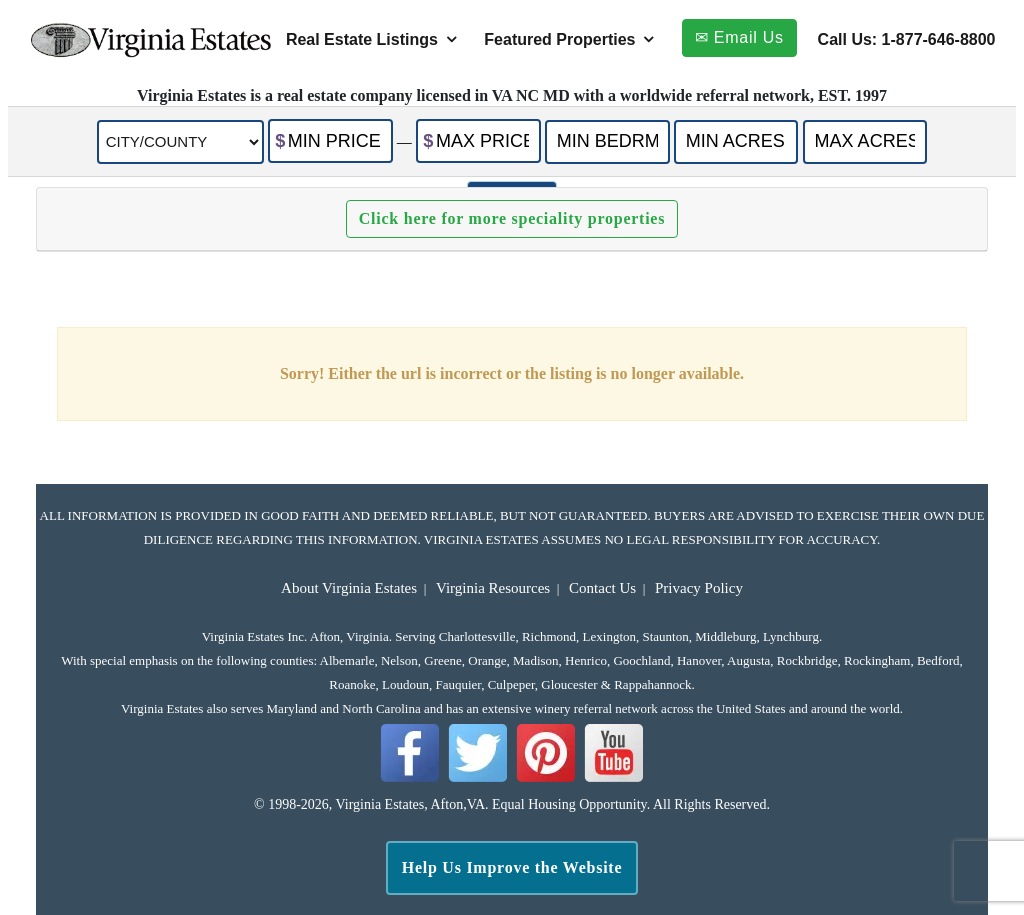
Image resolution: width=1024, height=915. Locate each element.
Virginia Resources (493, 588)
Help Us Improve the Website (512, 867)
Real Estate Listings (362, 39)
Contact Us (602, 588)
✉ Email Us (739, 37)
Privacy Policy (699, 588)
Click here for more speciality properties (512, 218)
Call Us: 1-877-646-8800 (907, 39)
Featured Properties (559, 39)
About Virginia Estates (349, 588)
